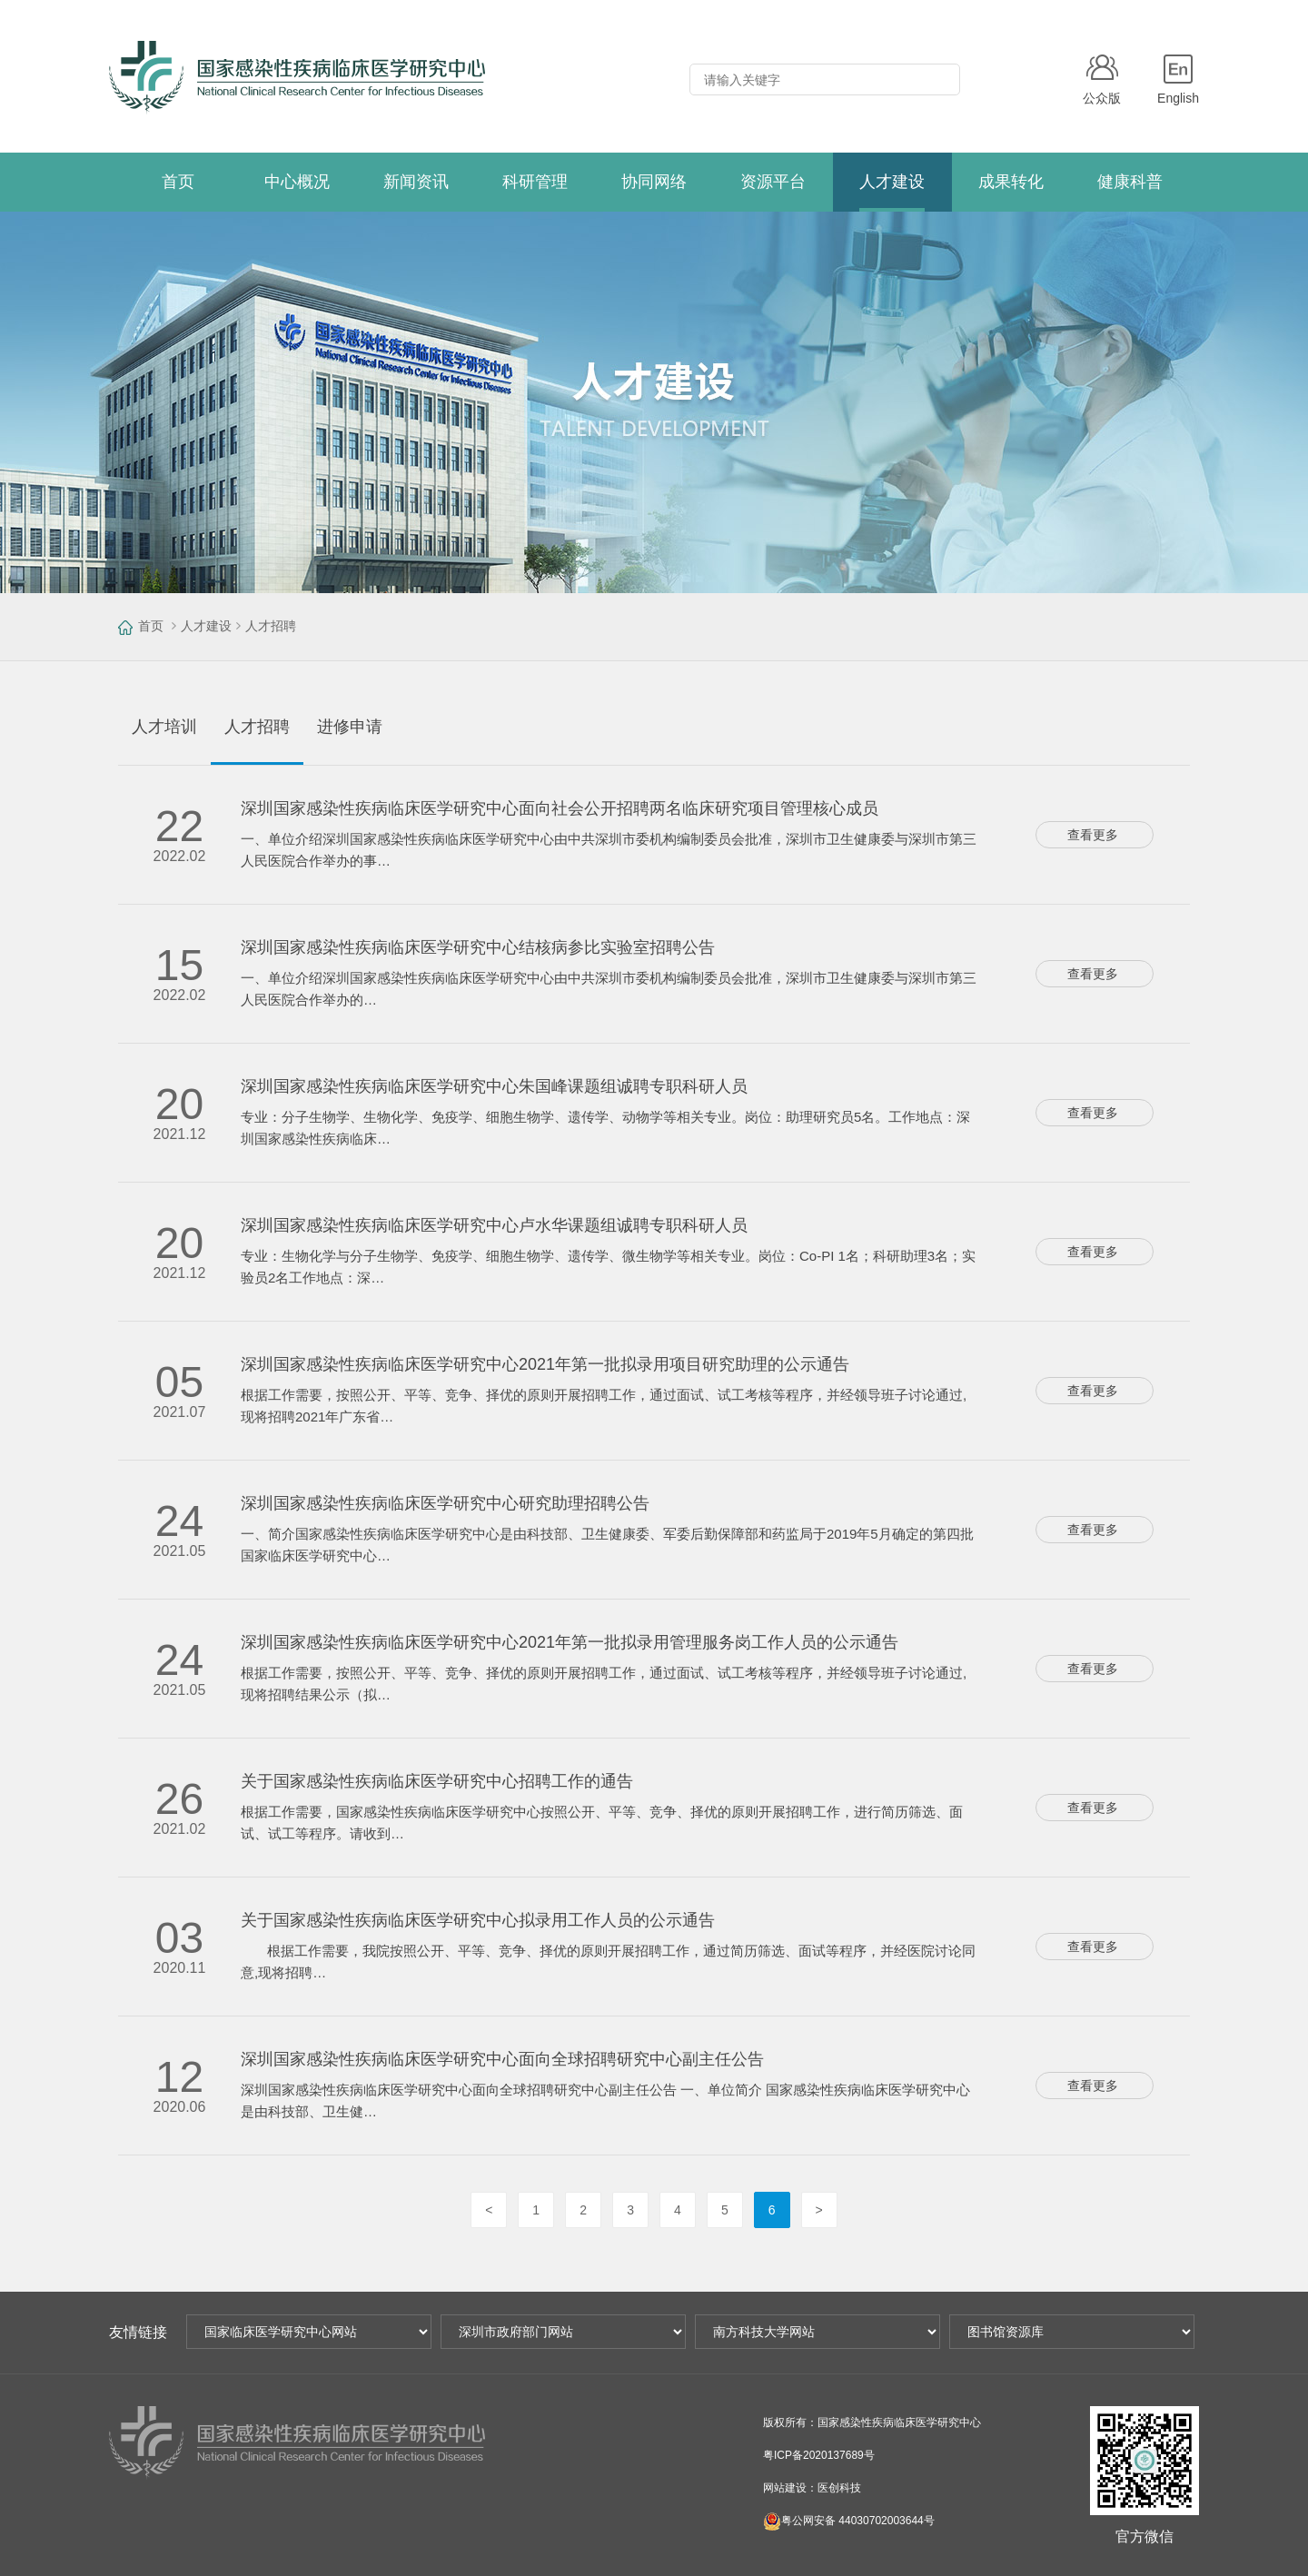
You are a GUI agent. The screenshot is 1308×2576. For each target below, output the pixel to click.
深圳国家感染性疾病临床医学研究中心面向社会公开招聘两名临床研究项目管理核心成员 (559, 808)
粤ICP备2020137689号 (819, 2455)
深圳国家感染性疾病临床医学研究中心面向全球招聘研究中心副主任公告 (502, 2059)
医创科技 (839, 2488)
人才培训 (164, 727)
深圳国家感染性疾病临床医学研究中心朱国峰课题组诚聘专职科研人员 (494, 1086)
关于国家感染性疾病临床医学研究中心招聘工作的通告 (437, 1781)
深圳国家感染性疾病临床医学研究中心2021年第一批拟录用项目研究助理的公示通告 (545, 1364)
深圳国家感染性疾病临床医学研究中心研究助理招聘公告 (445, 1503)
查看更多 (1092, 834)
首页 (151, 626)
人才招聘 (270, 626)
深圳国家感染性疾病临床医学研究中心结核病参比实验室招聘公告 (478, 947)
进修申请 (349, 727)
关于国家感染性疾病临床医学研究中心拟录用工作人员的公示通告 (478, 1920)
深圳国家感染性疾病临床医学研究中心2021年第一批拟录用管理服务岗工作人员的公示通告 (569, 1642)
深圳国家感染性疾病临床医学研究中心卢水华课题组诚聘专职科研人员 (494, 1225)
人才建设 (206, 626)
